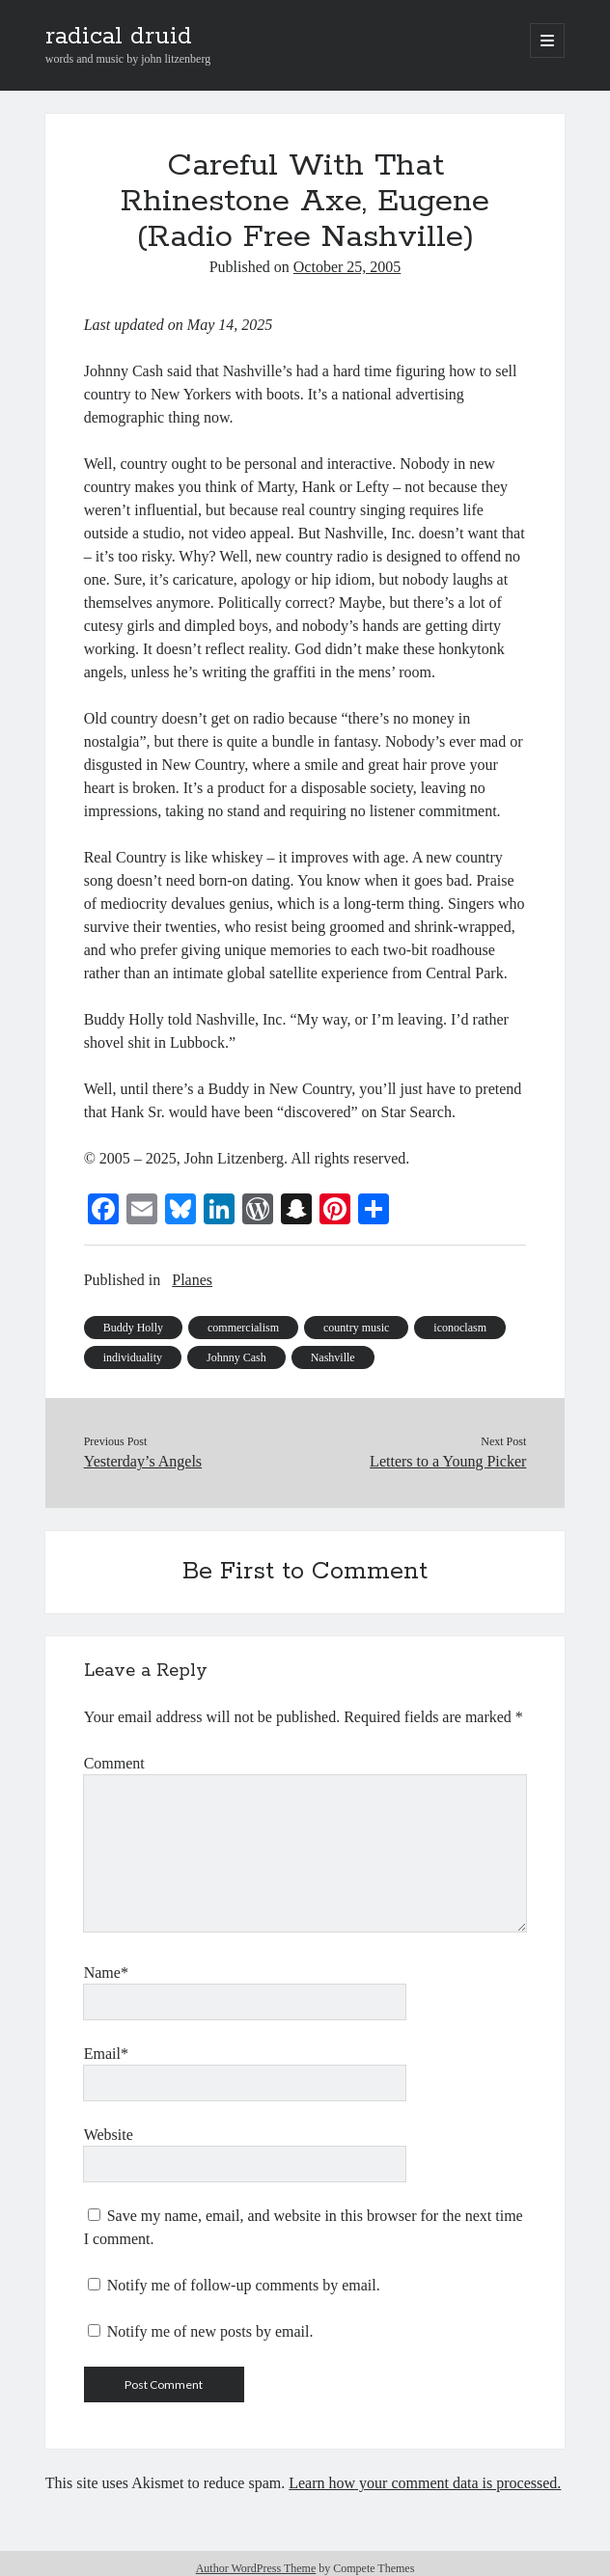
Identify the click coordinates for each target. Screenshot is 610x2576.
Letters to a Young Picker (448, 1461)
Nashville (333, 1357)
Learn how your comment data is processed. (425, 2483)
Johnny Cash (236, 1357)
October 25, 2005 (347, 267)
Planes (192, 1280)
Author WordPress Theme (256, 2568)
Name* (106, 1972)
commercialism (243, 1327)
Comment (114, 1763)
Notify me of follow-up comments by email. (243, 2285)
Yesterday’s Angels (143, 1461)
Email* (106, 2053)
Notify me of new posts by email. (210, 2331)
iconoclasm (459, 1327)
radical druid (118, 36)
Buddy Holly (133, 1327)
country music (356, 1327)
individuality (132, 1357)
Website (108, 2134)
